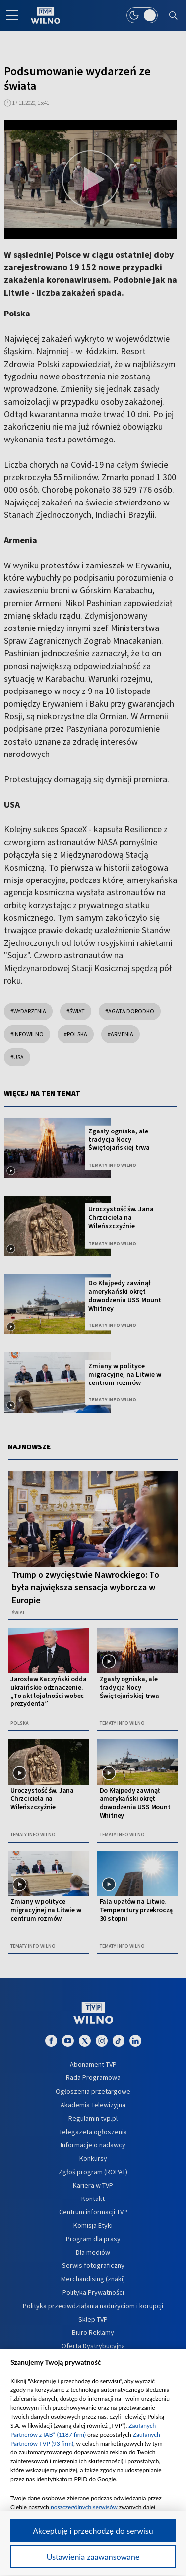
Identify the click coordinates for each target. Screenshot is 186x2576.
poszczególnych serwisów (84, 2507)
